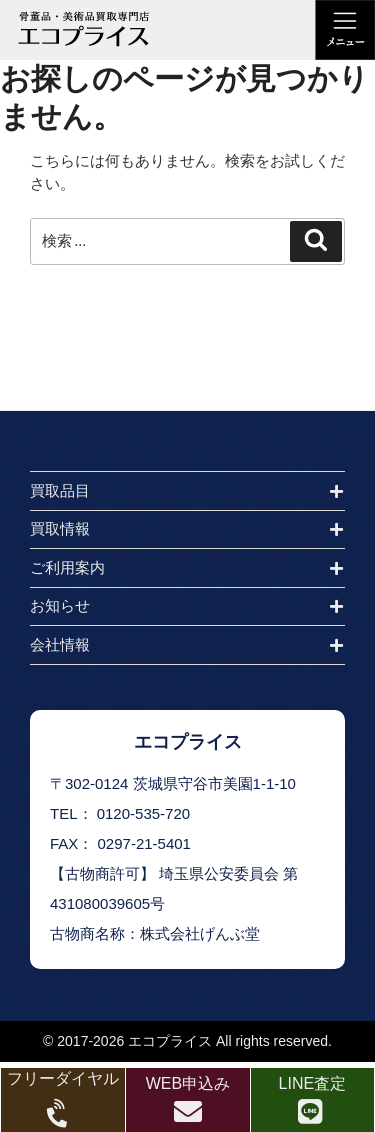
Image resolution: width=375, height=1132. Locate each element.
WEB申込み (188, 1083)
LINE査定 (313, 1083)
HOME (36, 394)
